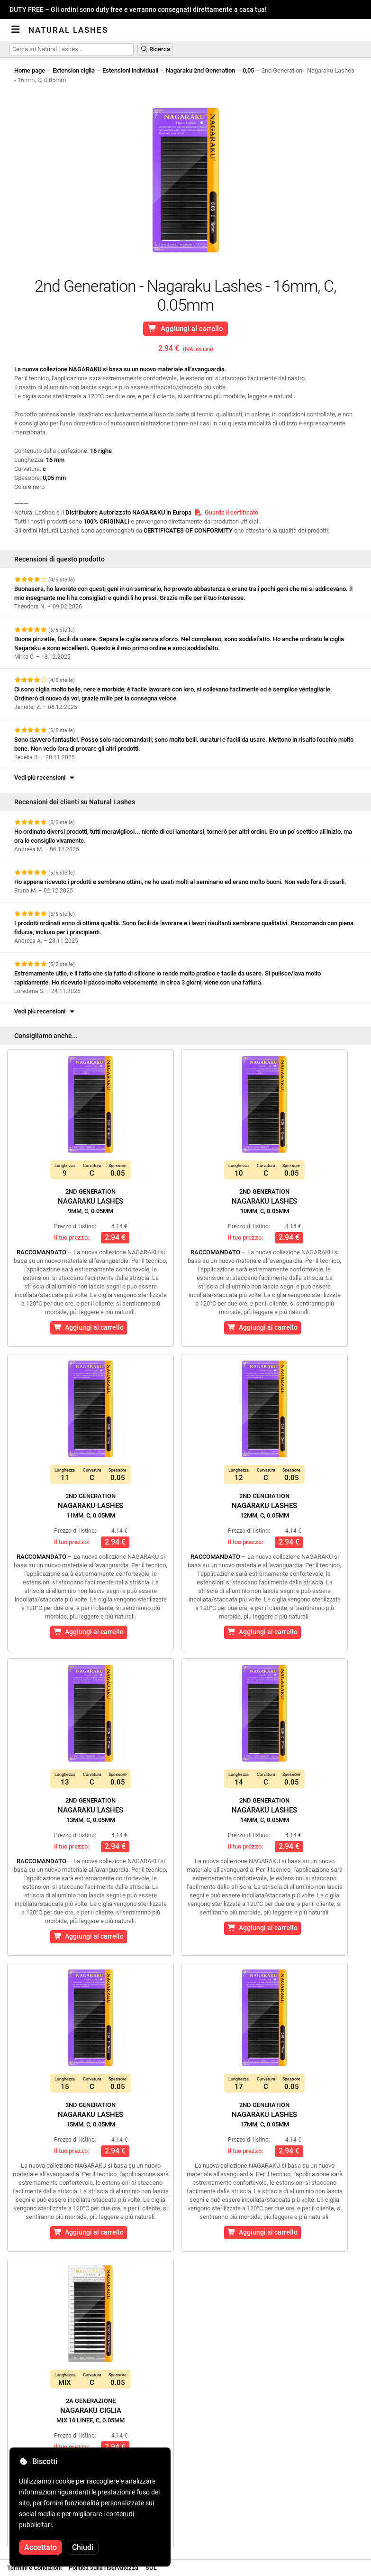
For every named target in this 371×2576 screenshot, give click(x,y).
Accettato (40, 2547)
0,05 (248, 70)
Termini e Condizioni (34, 2567)
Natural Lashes (68, 30)
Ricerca (155, 49)
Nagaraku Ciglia (90, 2410)
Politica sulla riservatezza (103, 2567)
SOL (151, 2567)
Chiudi (82, 2547)
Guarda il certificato (226, 512)
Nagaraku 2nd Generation (200, 70)
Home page (29, 70)
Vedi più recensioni (45, 777)
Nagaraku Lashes (90, 1201)
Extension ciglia (74, 70)
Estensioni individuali (130, 70)
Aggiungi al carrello (185, 328)
